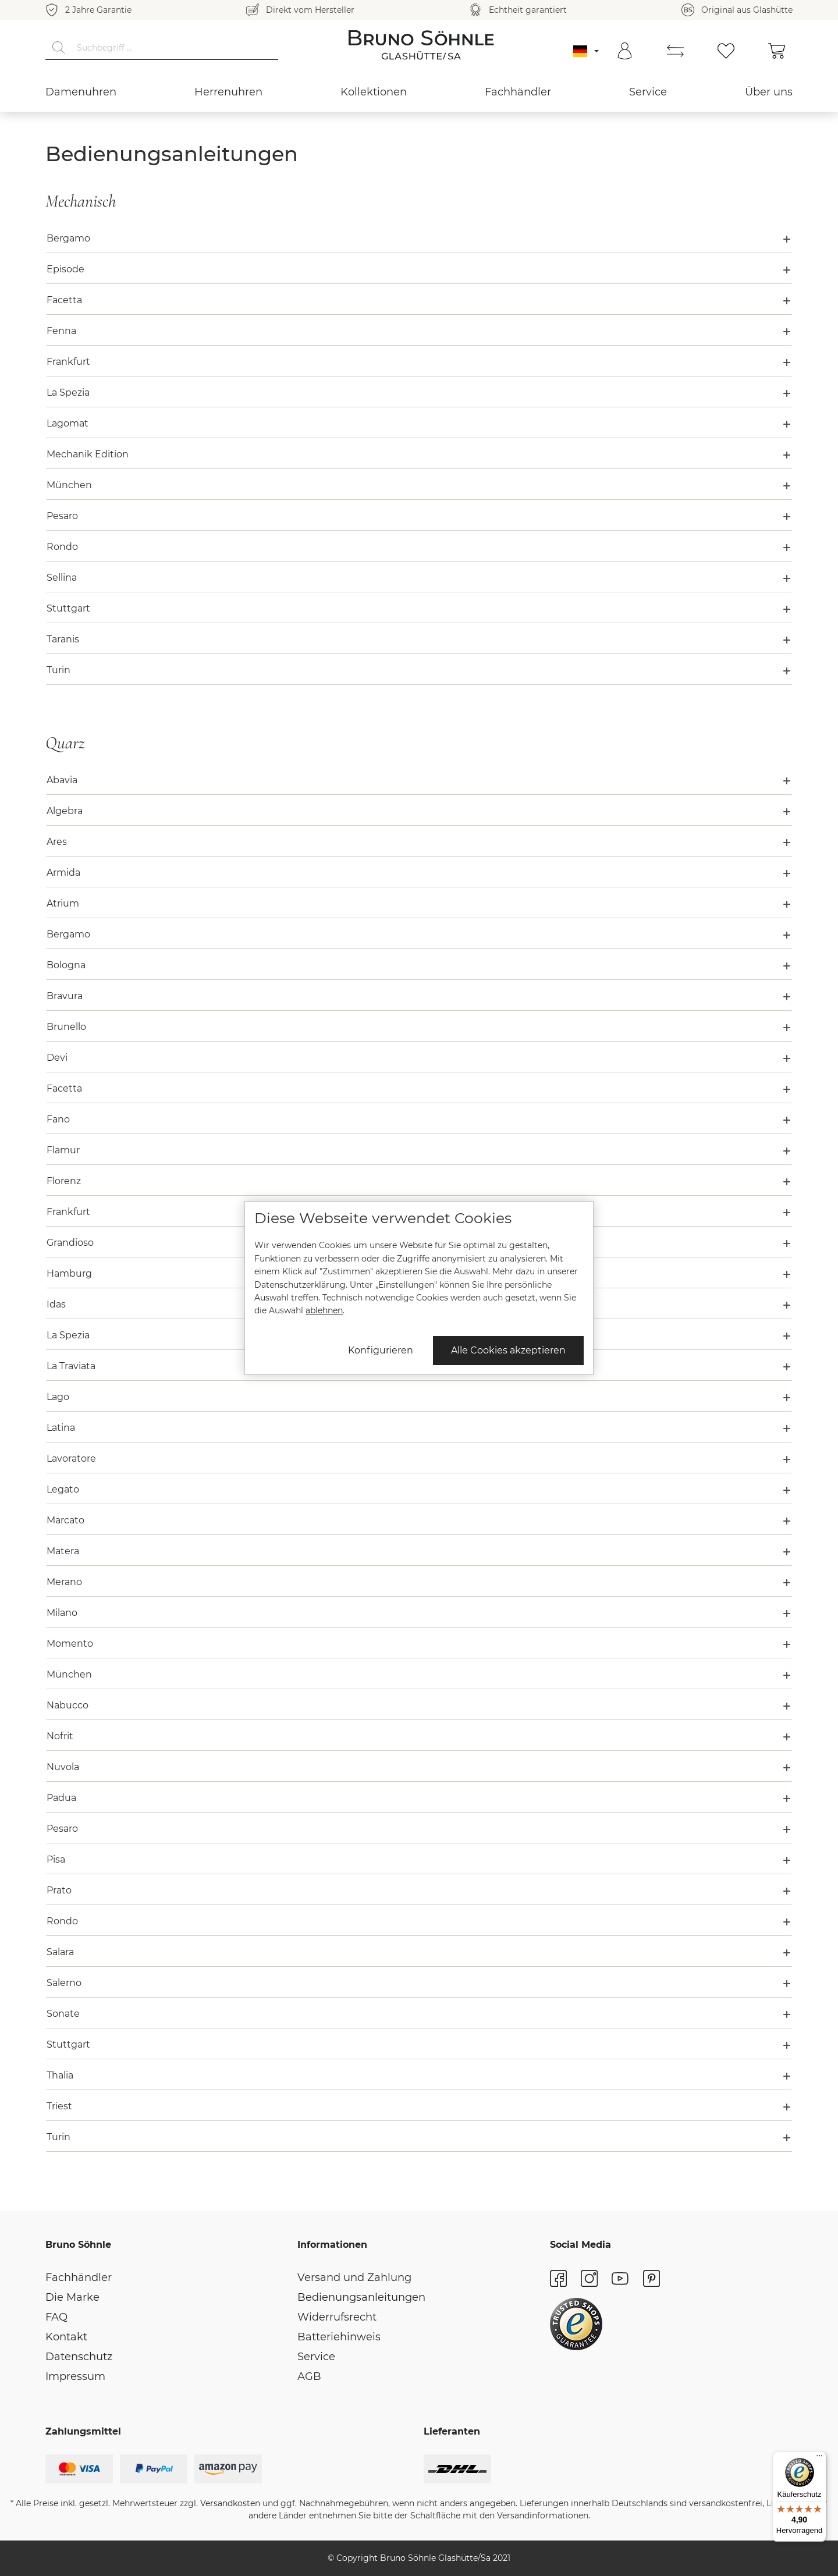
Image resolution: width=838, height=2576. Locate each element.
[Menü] (819, 2458)
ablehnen (324, 1310)
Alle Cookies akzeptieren (508, 1350)
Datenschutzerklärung (300, 1285)
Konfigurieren (380, 1350)
